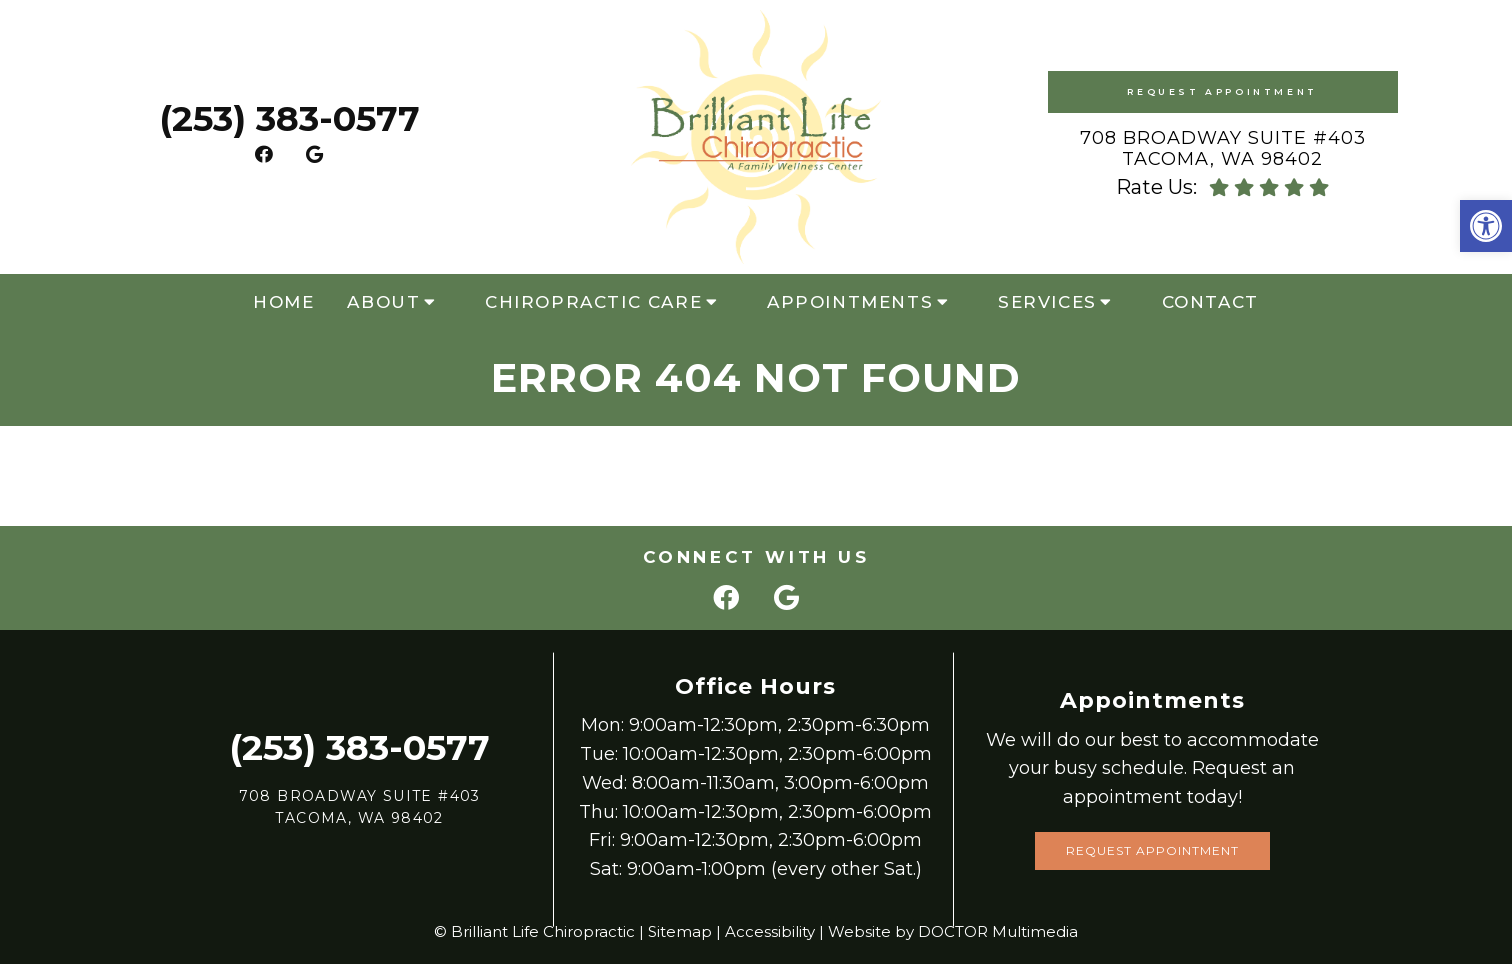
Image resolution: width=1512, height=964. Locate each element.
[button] (1486, 226)
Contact (1210, 302)
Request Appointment (1222, 91)
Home (283, 302)
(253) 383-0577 (289, 118)
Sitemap (680, 931)
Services (1047, 302)
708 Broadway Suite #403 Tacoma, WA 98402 (1223, 149)
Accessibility (770, 931)
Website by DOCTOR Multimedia (953, 931)
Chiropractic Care (593, 302)
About (383, 302)
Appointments (850, 302)
